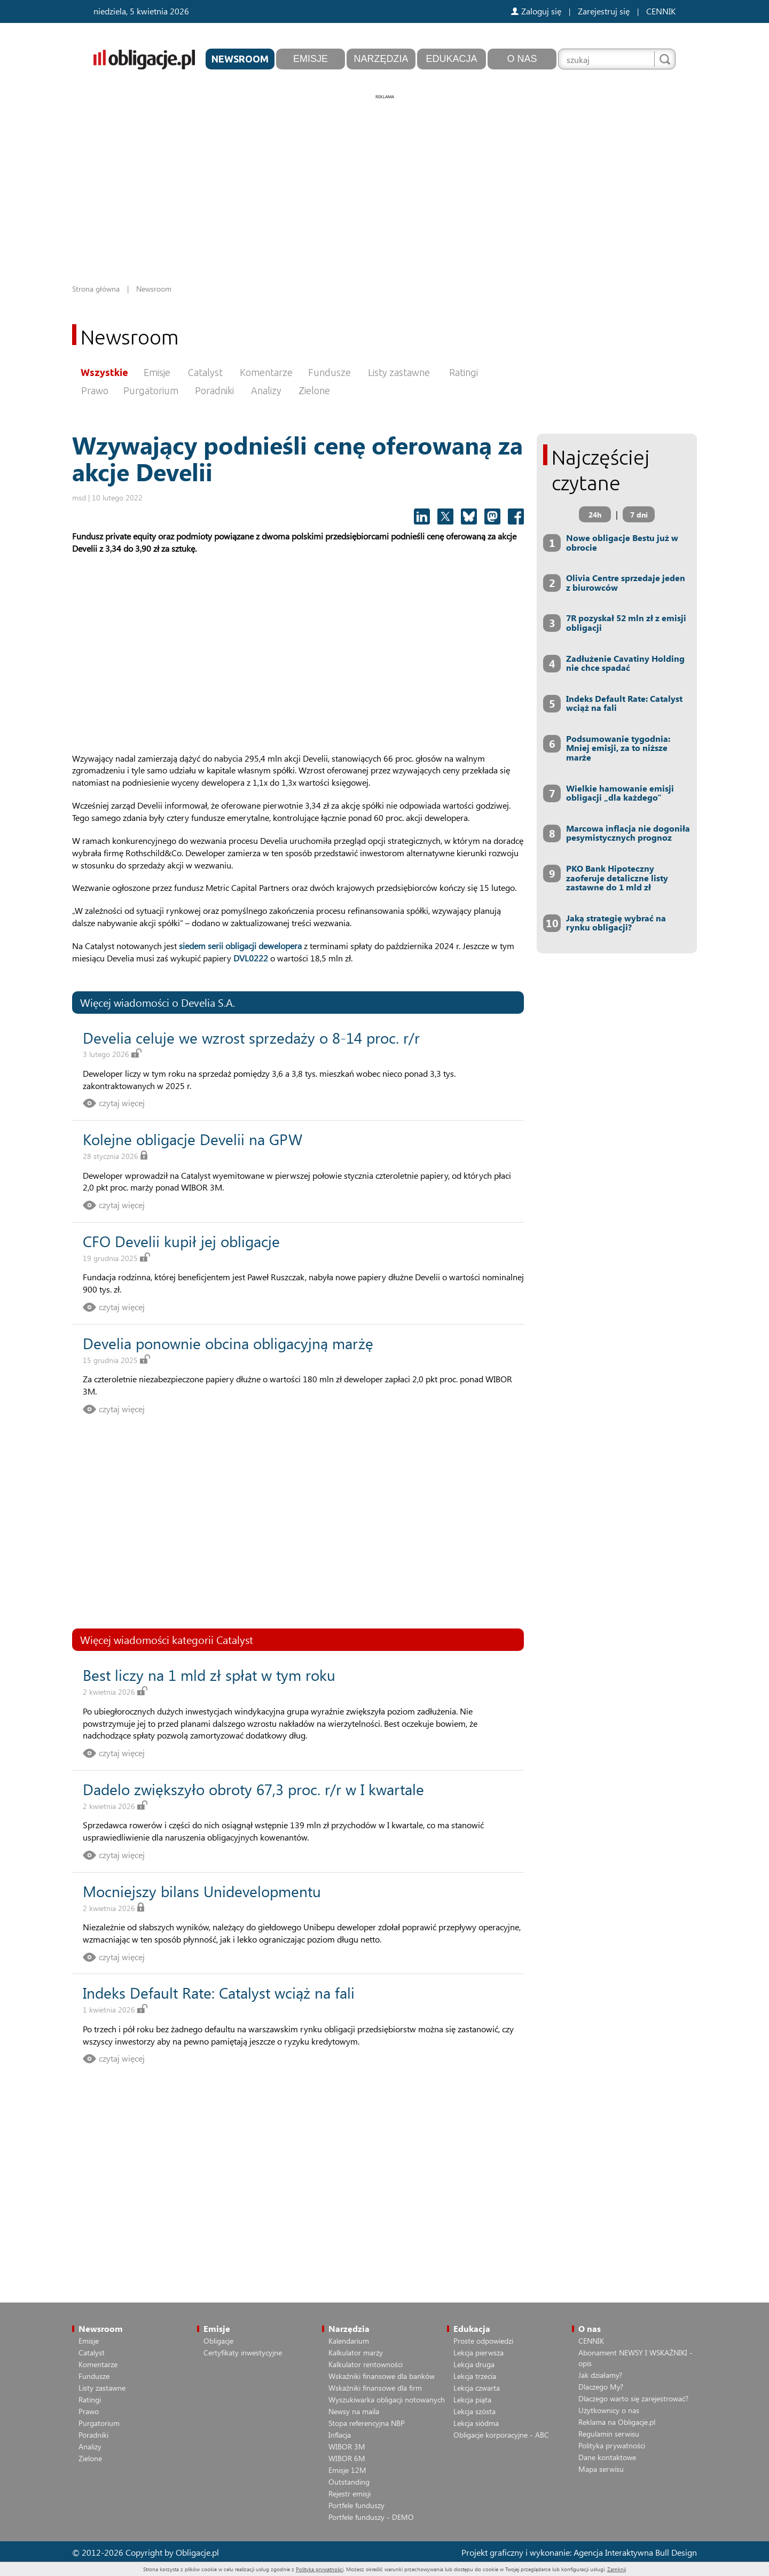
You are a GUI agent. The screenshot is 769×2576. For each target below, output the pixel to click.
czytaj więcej (122, 1102)
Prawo (94, 390)
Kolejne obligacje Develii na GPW (192, 1139)
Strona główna (96, 289)
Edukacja (451, 58)
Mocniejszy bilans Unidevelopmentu (202, 1891)
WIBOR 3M (346, 2446)
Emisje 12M (347, 2470)
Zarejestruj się (604, 11)
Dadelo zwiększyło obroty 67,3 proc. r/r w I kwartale (253, 1789)
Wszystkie (104, 372)
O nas (522, 58)
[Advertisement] (384, 176)
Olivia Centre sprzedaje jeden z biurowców (625, 582)
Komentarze (266, 372)
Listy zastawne (399, 372)
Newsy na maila (353, 2411)
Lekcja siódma (476, 2423)
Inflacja (339, 2435)
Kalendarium (348, 2341)
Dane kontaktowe (607, 2457)
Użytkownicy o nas (608, 2410)
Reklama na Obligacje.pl (616, 2422)
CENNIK (661, 11)
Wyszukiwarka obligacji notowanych (386, 2399)
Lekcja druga (474, 2364)
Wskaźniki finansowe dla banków (381, 2376)
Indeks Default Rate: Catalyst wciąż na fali (219, 1992)
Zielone (314, 390)
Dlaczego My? (600, 2387)
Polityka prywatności (611, 2445)
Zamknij (616, 2569)
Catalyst (205, 372)
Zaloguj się (536, 11)
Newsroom (240, 58)
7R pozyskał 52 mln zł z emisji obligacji (626, 622)
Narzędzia (381, 58)
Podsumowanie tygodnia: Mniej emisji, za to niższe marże (618, 748)
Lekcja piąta (472, 2399)
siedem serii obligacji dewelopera (240, 945)
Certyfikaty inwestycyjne (242, 2352)
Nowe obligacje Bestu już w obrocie (622, 542)
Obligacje (218, 2341)
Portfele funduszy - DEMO (371, 2517)
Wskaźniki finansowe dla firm (375, 2388)
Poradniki (214, 390)
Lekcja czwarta (476, 2388)
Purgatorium (150, 390)
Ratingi (463, 372)
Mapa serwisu (601, 2469)
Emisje (310, 58)
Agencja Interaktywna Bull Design (635, 2552)
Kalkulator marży (355, 2352)
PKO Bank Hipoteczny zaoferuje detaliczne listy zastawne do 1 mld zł (617, 877)
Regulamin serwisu (608, 2434)
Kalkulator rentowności (365, 2364)
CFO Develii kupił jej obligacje (181, 1241)
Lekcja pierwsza (478, 2352)
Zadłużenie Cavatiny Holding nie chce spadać (625, 663)
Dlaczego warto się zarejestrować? (633, 2398)
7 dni (639, 515)
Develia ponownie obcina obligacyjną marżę (228, 1343)
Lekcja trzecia (474, 2376)
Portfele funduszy (356, 2505)
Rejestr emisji (349, 2493)
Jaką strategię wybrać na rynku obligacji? (616, 922)
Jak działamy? (600, 2375)
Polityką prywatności (319, 2569)
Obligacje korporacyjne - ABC (501, 2435)
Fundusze (329, 372)
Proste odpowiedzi (483, 2341)
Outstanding (349, 2482)
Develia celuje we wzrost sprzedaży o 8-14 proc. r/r (251, 1037)
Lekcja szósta (474, 2411)
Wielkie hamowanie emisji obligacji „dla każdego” (620, 792)
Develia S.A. (208, 1002)
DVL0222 (250, 958)
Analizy (266, 390)
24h (594, 515)
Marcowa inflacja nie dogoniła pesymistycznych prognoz (628, 833)
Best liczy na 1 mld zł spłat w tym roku (209, 1675)
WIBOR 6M (346, 2458)
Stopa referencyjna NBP (366, 2423)
